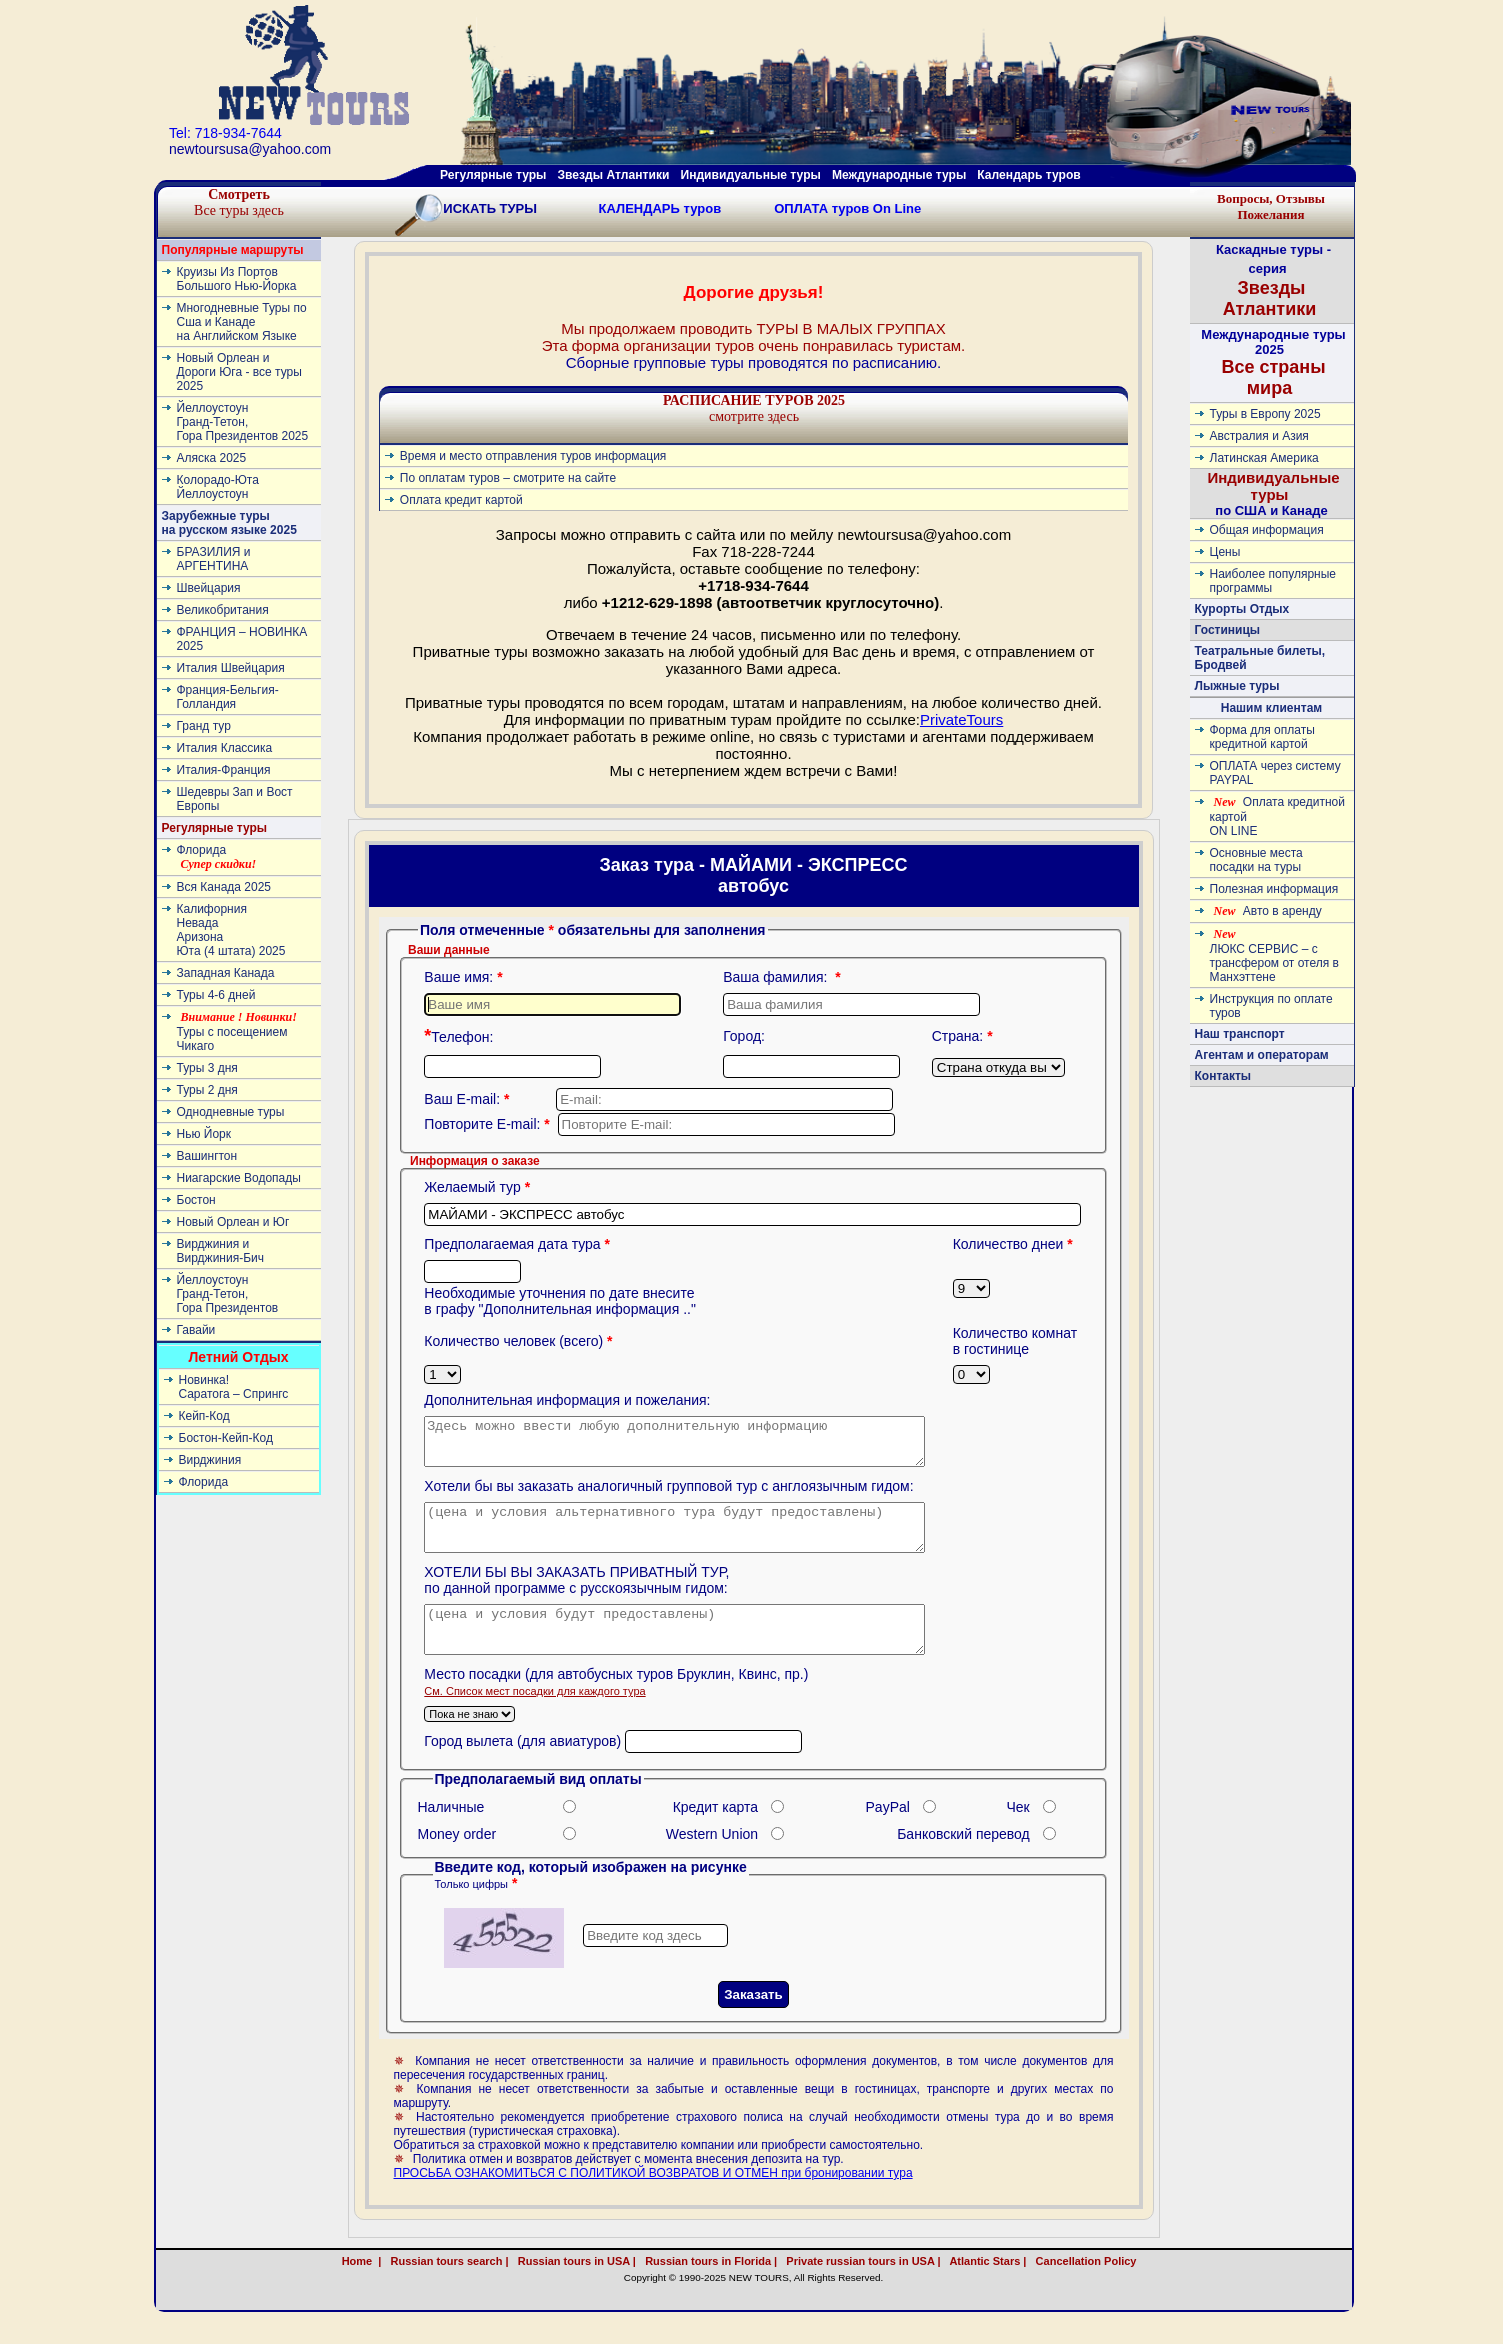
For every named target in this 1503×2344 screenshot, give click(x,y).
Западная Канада (226, 973)
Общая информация (1267, 530)
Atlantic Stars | (985, 2288)
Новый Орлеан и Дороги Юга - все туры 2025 (239, 372)
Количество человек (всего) (520, 1341)
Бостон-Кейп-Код (226, 1438)
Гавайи (196, 1330)
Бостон (196, 1200)
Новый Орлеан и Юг (233, 1222)
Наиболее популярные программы (1273, 581)
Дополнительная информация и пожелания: (567, 1400)
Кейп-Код (204, 1416)
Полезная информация (1274, 889)
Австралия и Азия (1259, 436)
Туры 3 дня (207, 1068)
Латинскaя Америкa (1264, 458)
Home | (362, 2288)
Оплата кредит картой (461, 500)
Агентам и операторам (1262, 1055)
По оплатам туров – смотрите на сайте (508, 478)
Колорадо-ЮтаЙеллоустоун (218, 487)
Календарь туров (1028, 175)
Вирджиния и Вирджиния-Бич (221, 1251)
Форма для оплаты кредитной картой (1262, 737)
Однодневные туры (231, 1112)
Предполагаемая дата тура (519, 1244)
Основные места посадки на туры (1256, 860)
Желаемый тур (479, 1187)
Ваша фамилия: (783, 977)
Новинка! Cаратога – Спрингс (234, 1387)
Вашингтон (207, 1156)
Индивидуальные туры (750, 175)
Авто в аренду (1268, 911)
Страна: (964, 1036)
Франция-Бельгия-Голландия (228, 697)
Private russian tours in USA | (860, 2288)
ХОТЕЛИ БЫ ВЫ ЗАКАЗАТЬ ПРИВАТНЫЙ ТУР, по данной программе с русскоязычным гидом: (576, 1598)
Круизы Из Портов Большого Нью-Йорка (237, 279)
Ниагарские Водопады (239, 1178)
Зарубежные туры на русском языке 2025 (229, 523)
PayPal (888, 1834)
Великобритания (223, 610)
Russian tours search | (446, 2288)
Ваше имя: (465, 977)
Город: (744, 1036)
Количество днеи (1015, 1244)
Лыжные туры (1237, 686)
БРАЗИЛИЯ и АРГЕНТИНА (214, 559)
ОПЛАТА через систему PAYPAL (1275, 773)
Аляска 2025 (212, 458)
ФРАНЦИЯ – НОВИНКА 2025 (242, 639)
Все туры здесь (239, 202)
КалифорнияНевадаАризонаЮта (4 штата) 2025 (231, 930)
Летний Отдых (238, 1357)
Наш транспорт (1240, 1034)
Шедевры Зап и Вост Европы (235, 799)
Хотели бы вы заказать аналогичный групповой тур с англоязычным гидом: (668, 1495)
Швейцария (209, 588)
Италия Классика (225, 748)
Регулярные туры (493, 175)
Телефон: (458, 1037)
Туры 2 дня (207, 1090)
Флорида (217, 857)
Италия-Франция (224, 770)
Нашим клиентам (1271, 708)
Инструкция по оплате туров (1271, 1006)
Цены (1225, 552)
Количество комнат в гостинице (1015, 1341)
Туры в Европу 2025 (1265, 414)
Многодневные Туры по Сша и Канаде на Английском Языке (242, 322)
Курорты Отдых (1242, 609)
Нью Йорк (204, 1134)
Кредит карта (715, 1834)
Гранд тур (204, 726)
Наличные (451, 1834)
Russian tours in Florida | (708, 2288)
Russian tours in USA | (574, 2288)
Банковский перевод (963, 1861)
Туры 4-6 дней (216, 995)
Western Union (712, 1861)
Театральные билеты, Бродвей (1260, 658)
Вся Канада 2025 (224, 887)
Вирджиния (210, 1460)
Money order (457, 1861)
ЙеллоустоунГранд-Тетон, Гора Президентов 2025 (243, 422)
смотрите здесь (754, 408)
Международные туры (899, 175)
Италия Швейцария (231, 668)
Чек (1018, 1834)
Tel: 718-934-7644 (225, 133)
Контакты (1223, 1076)
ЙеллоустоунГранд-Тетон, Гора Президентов (228, 1294)
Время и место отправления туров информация (533, 456)
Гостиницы (1228, 630)
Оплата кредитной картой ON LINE (1278, 816)
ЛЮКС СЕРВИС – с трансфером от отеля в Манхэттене (1274, 955)
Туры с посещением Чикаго (237, 1031)
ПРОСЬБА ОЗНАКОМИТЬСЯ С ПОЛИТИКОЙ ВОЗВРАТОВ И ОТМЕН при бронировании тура (653, 2200)
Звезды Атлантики (614, 175)
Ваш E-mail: (468, 1099)
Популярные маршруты (233, 250)
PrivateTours (961, 719)
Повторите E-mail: (488, 1124)
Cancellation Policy (1108, 2288)
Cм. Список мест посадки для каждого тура (534, 1718)
